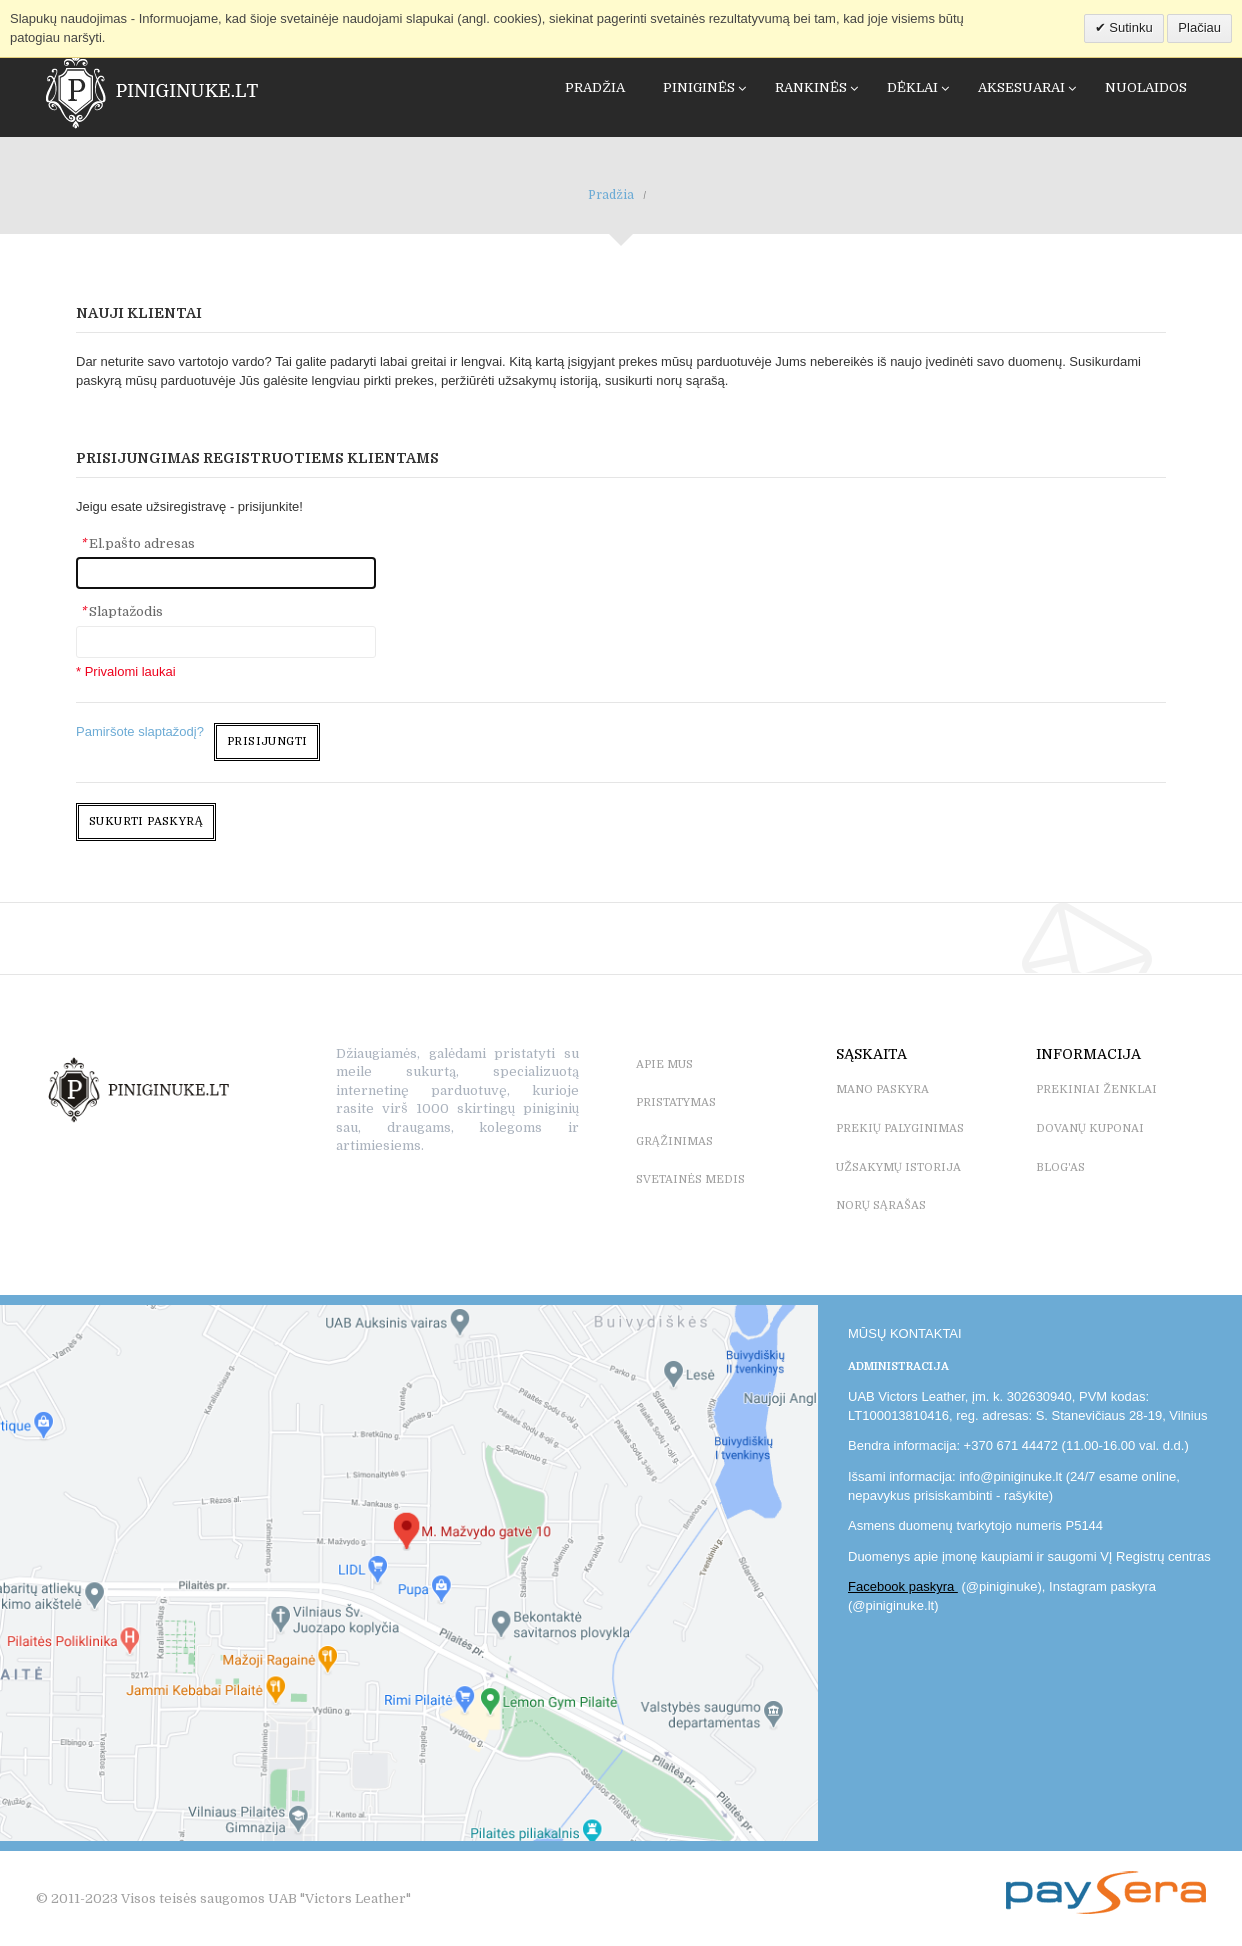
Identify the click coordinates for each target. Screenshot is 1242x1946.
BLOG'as (1060, 1167)
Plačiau (1199, 27)
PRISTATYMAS (676, 1102)
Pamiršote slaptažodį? (140, 731)
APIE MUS (664, 1064)
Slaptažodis (121, 611)
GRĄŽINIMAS (674, 1141)
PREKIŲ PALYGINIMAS (900, 1128)
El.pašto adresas (137, 543)
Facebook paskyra (903, 1586)
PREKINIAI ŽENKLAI (1096, 1089)
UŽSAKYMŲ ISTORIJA (898, 1167)
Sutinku (1129, 27)
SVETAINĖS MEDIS (690, 1179)
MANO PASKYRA (882, 1089)
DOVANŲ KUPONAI (1090, 1128)
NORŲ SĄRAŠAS (881, 1205)
